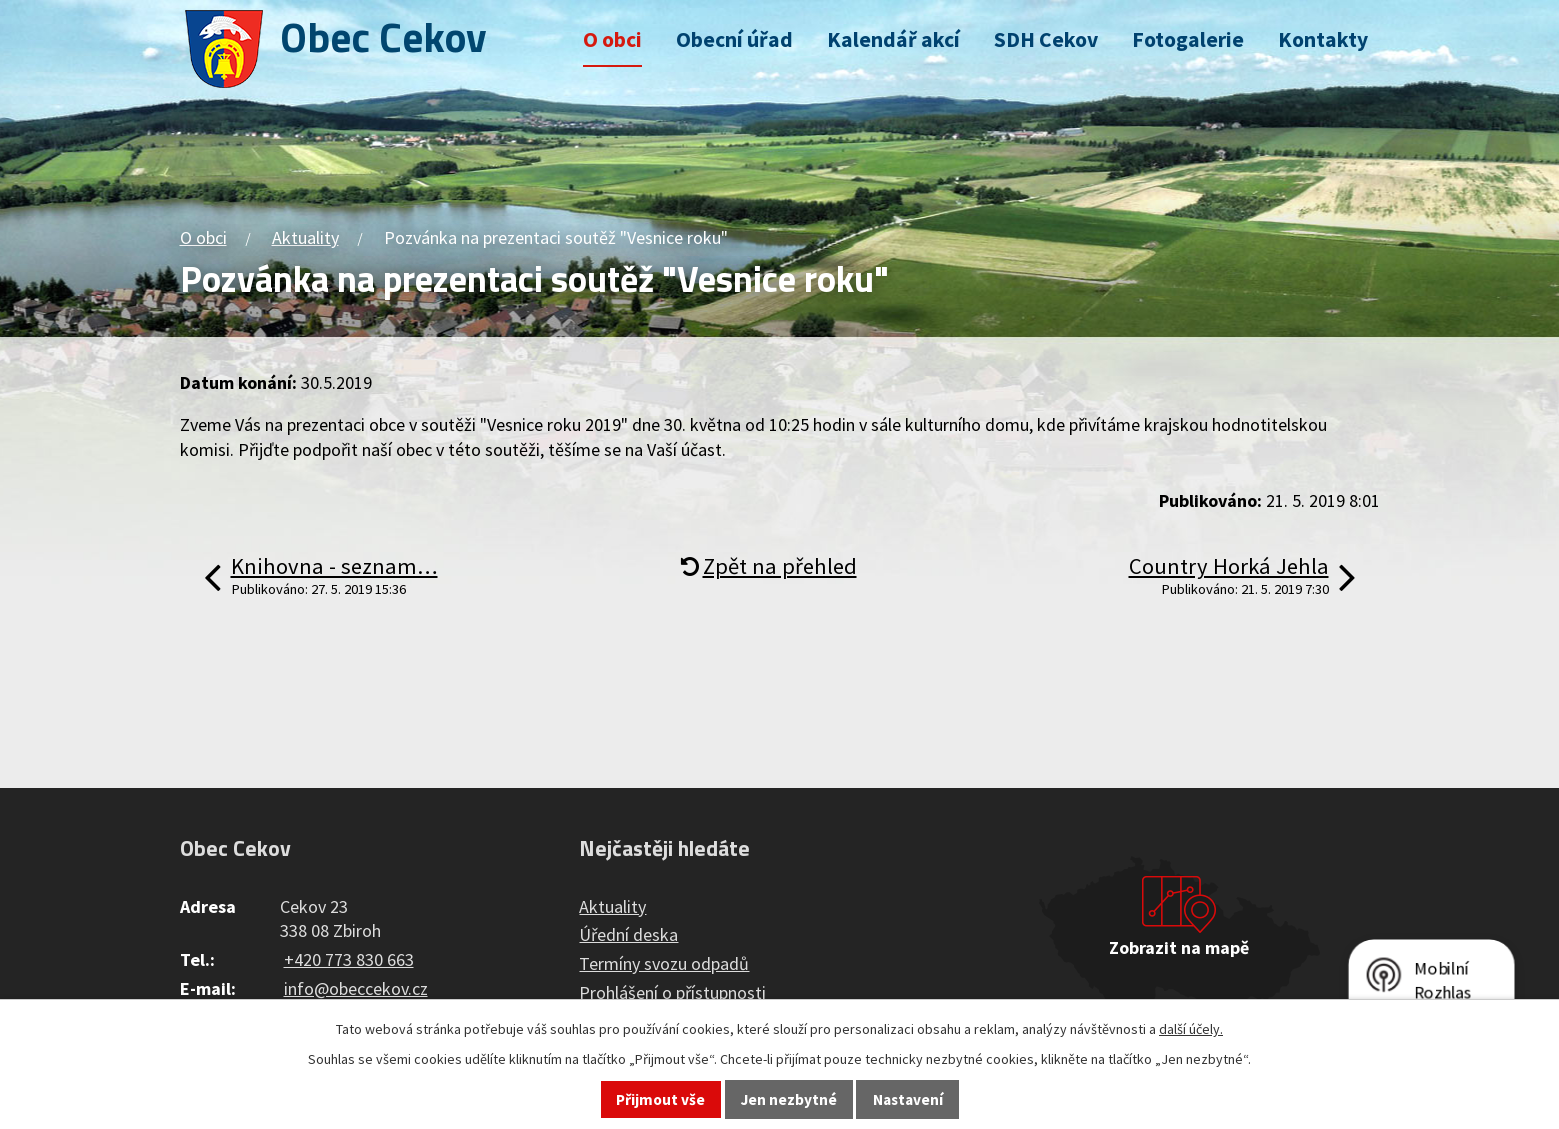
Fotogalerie (1188, 39)
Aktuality (305, 237)
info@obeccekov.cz (356, 988)
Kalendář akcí (893, 39)
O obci (612, 39)
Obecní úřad (734, 39)
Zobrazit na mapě (1179, 947)
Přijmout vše (660, 1099)
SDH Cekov (1046, 39)
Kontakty (1323, 39)
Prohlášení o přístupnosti (672, 992)
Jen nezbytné (789, 1099)
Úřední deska (628, 934)
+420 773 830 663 (349, 959)
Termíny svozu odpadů (664, 963)
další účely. (1191, 1029)
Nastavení (908, 1099)
